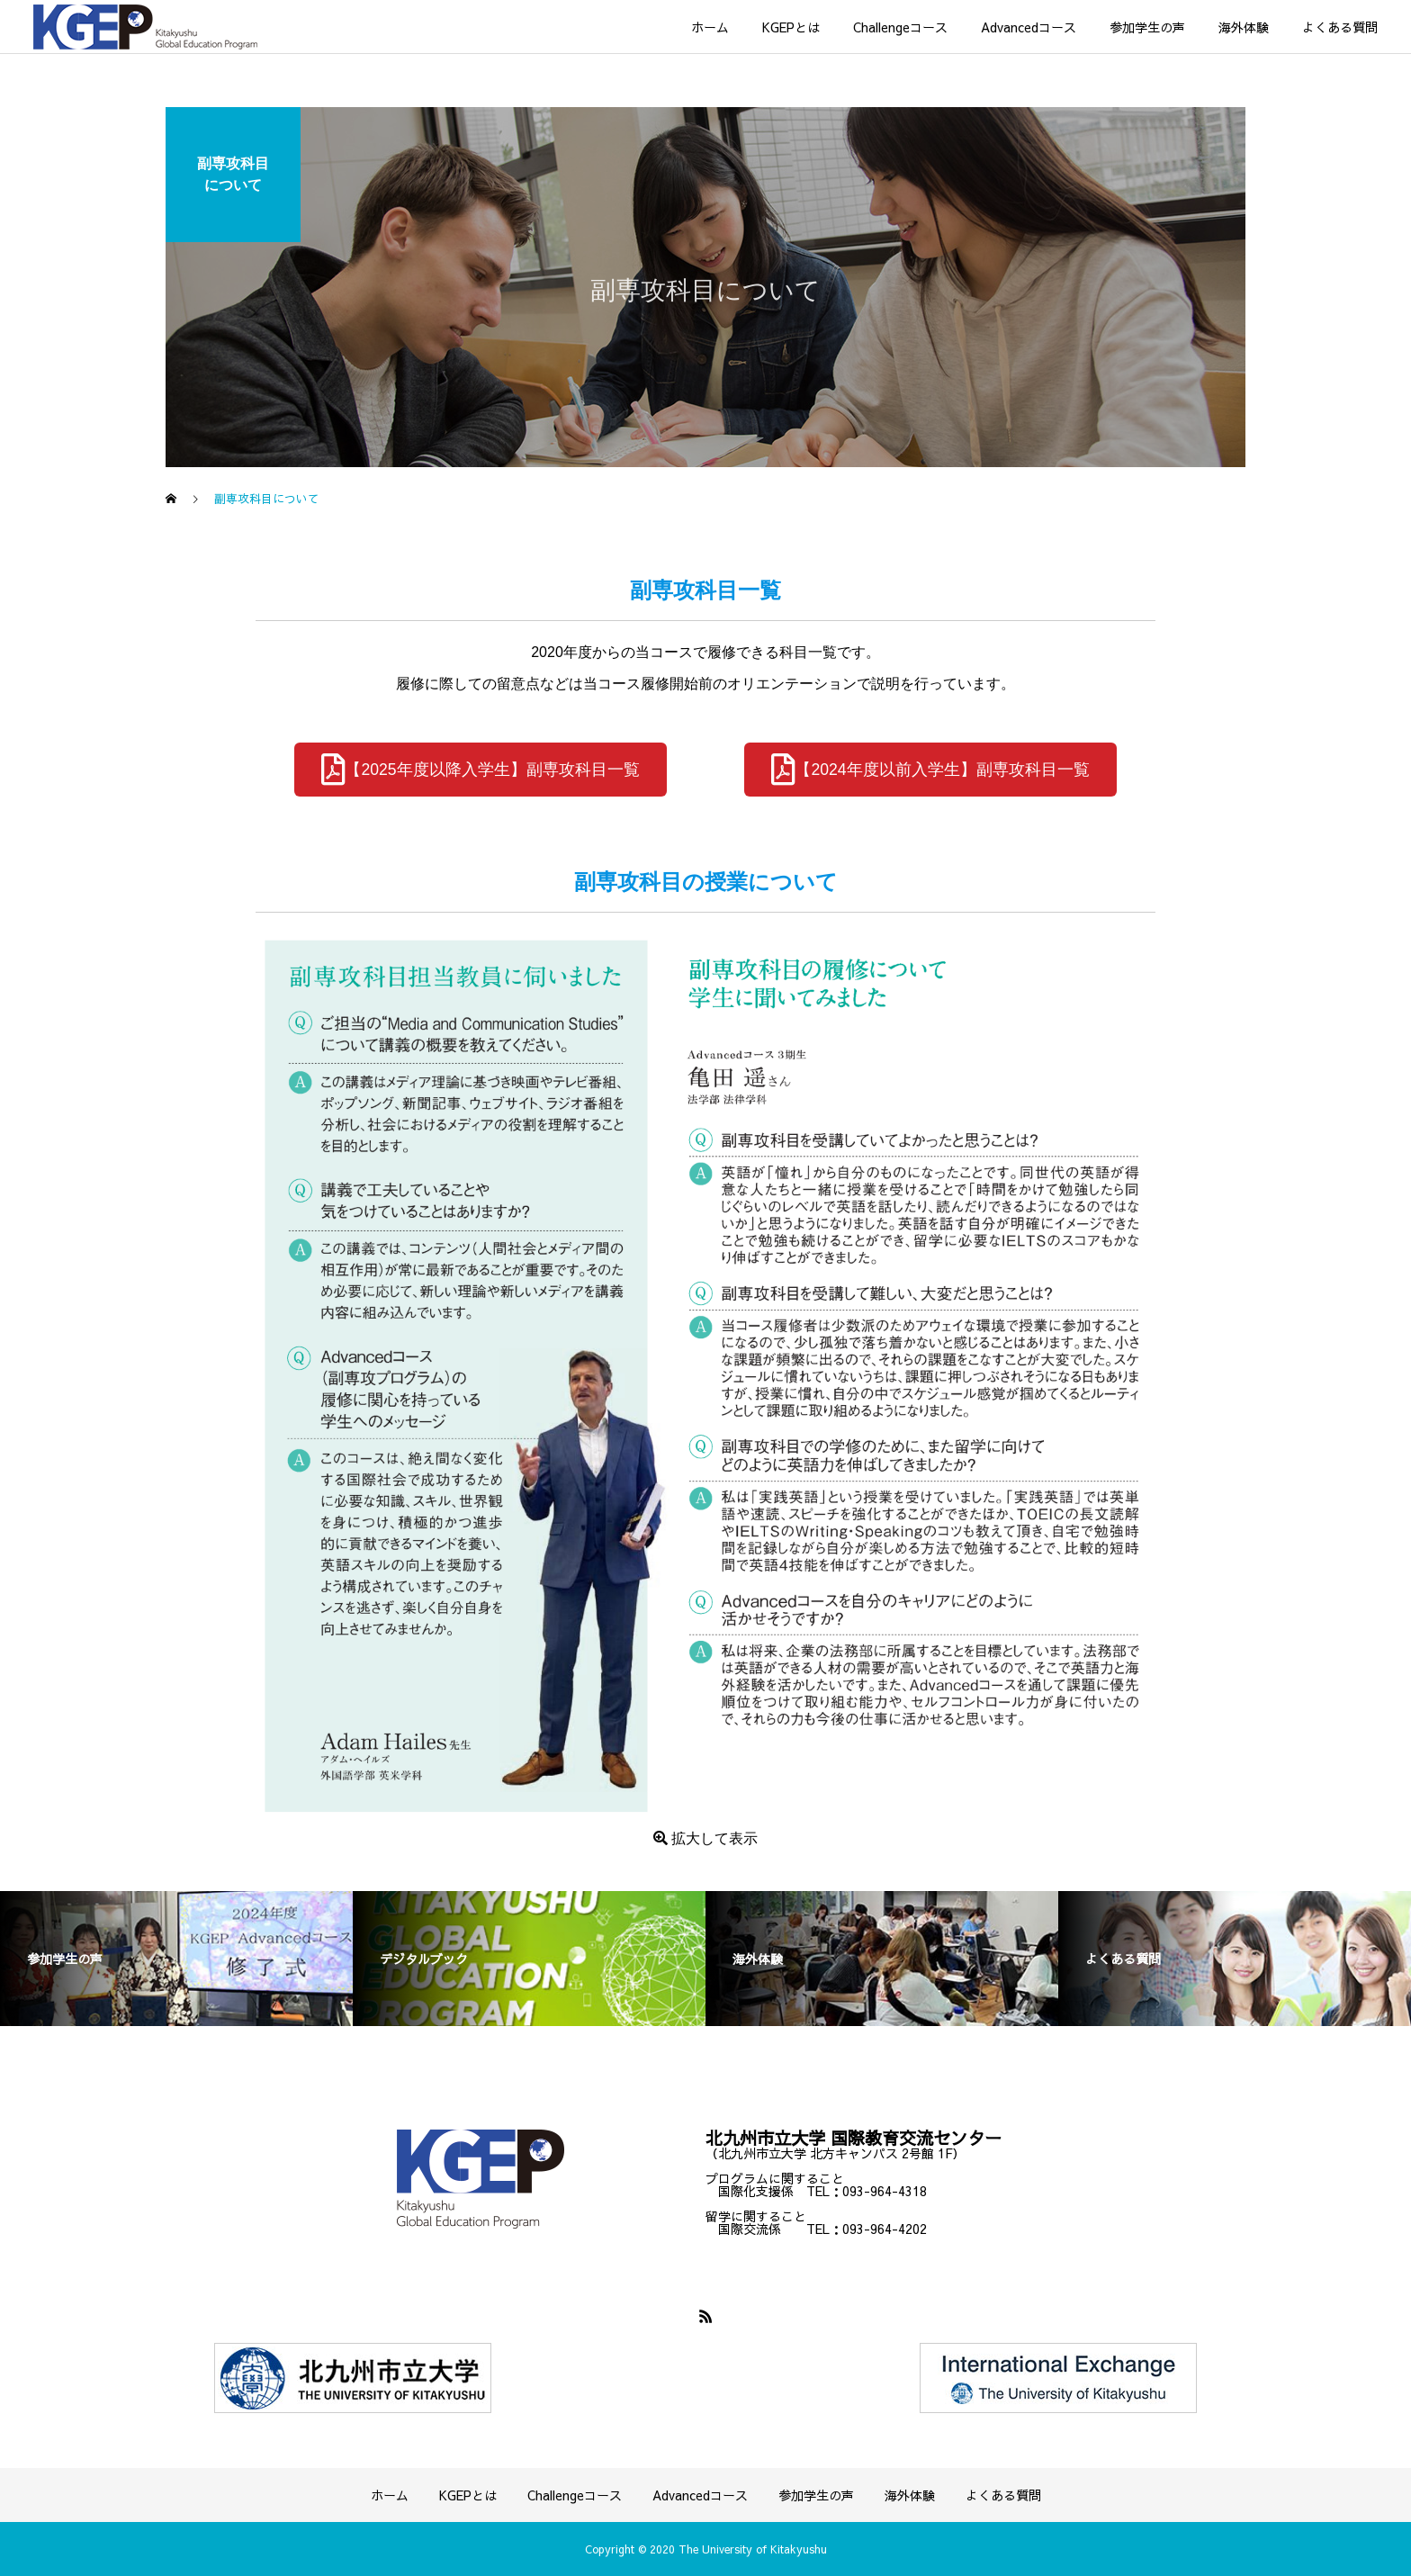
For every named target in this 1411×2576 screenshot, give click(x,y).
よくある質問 (1340, 27)
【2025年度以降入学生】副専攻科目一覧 (480, 769)
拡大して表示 (705, 1838)
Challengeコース (900, 27)
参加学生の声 (1147, 27)
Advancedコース (1028, 27)
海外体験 (1243, 27)
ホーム (710, 27)
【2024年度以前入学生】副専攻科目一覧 (930, 769)
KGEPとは (791, 27)
